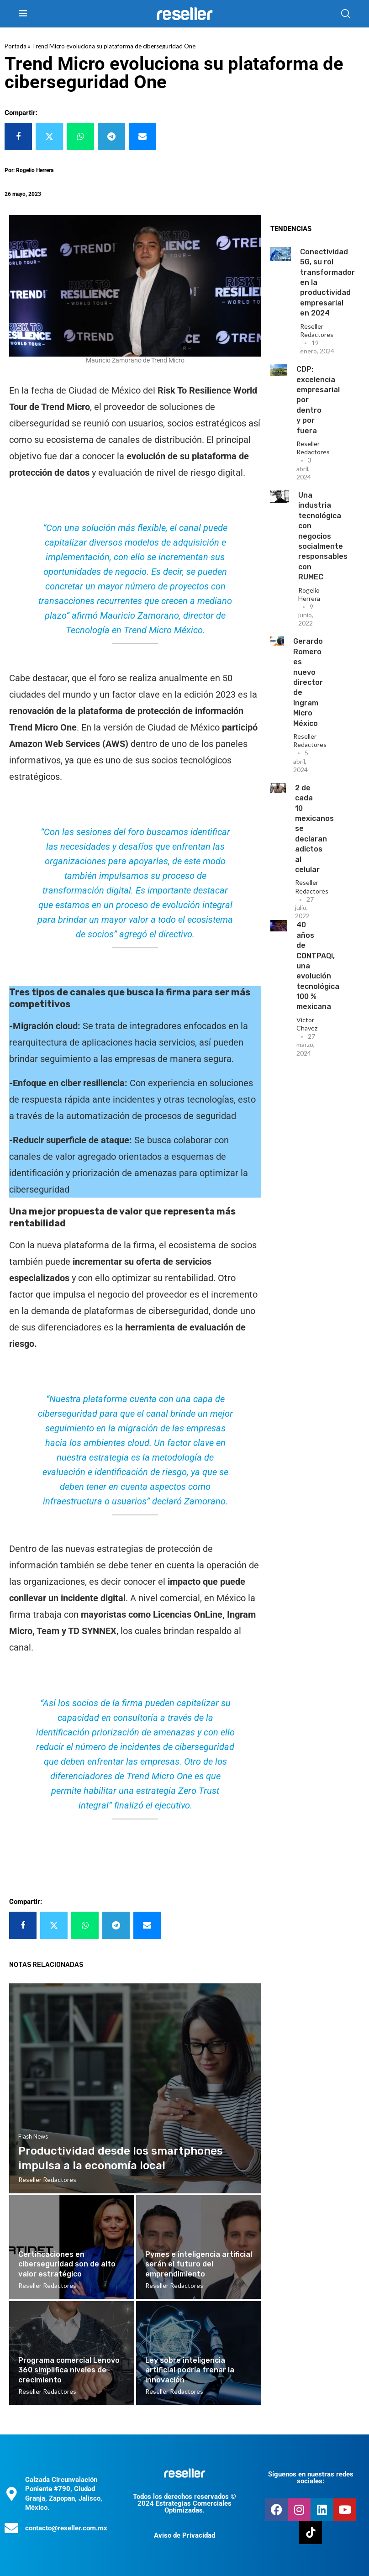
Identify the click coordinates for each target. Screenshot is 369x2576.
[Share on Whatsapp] (80, 136)
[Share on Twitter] (49, 136)
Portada (15, 46)
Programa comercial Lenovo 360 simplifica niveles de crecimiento (69, 2370)
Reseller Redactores (316, 330)
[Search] (345, 14)
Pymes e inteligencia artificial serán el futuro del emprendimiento (198, 2264)
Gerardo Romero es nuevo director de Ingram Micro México (308, 682)
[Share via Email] (142, 136)
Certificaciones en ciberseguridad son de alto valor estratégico (67, 2264)
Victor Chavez (306, 1024)
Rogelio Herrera (309, 594)
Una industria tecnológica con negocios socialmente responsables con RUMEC (323, 536)
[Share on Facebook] (18, 136)
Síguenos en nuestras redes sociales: (310, 2477)
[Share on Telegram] (111, 136)
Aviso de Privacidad (184, 2535)
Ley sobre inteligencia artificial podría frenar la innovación (189, 2370)
